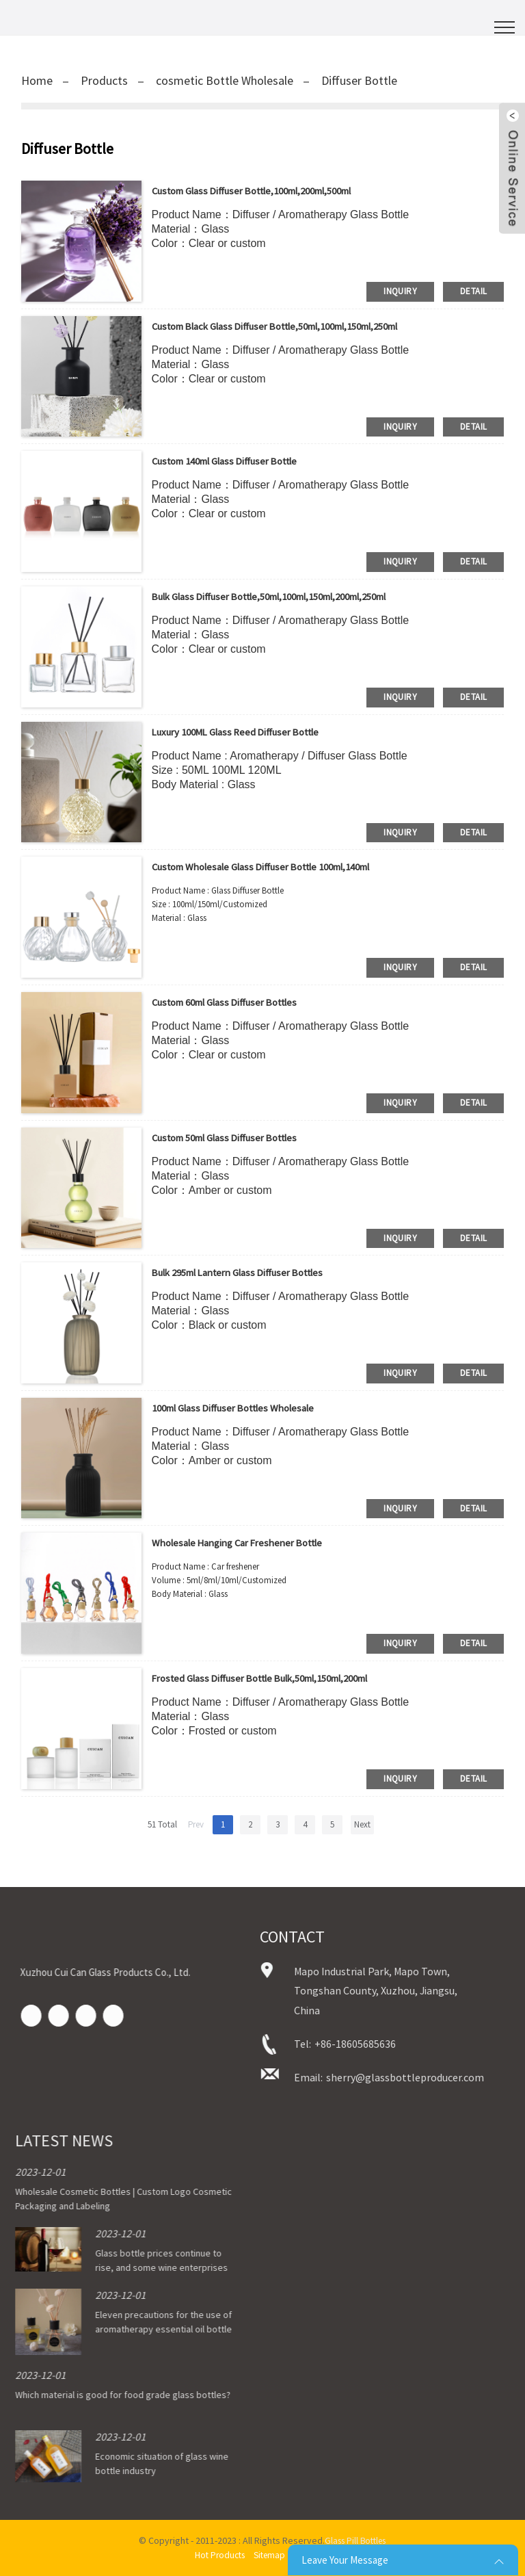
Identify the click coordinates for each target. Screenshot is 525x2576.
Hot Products (217, 2555)
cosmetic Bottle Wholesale (224, 80)
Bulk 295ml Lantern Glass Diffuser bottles (250, 1272)
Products (104, 80)
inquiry (400, 291)
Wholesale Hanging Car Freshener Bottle (247, 1542)
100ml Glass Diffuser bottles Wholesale (244, 1407)
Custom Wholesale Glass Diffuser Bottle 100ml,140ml (277, 866)
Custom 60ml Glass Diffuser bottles (235, 1002)
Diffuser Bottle (359, 80)
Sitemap (270, 2555)
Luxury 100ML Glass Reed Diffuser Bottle (245, 731)
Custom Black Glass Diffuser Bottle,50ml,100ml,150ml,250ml (295, 326)
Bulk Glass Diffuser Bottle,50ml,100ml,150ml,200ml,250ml (289, 596)
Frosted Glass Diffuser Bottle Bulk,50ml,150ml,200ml (276, 1677)
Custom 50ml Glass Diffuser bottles (235, 1137)
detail (473, 291)
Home (37, 80)
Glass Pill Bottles (355, 2540)
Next (362, 1824)
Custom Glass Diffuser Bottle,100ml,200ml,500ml (268, 190)
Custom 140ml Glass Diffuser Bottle (235, 460)
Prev (196, 1824)
